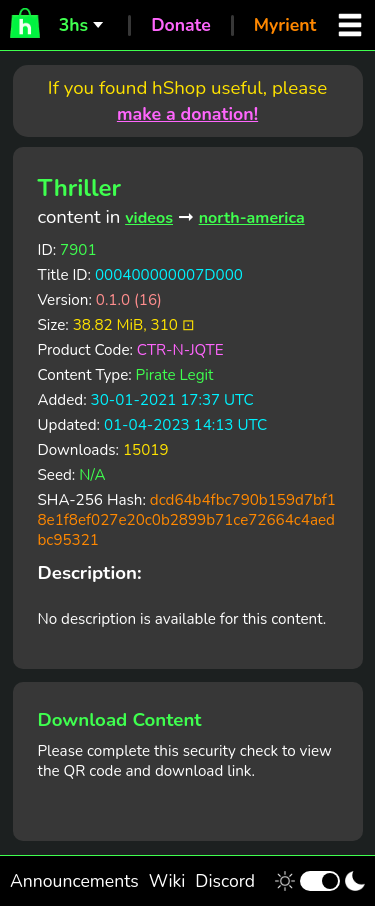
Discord (225, 881)
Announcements (74, 881)
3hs (73, 25)
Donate (181, 25)
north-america (252, 218)
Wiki (167, 881)
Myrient (285, 25)
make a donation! (187, 114)
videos (149, 218)
